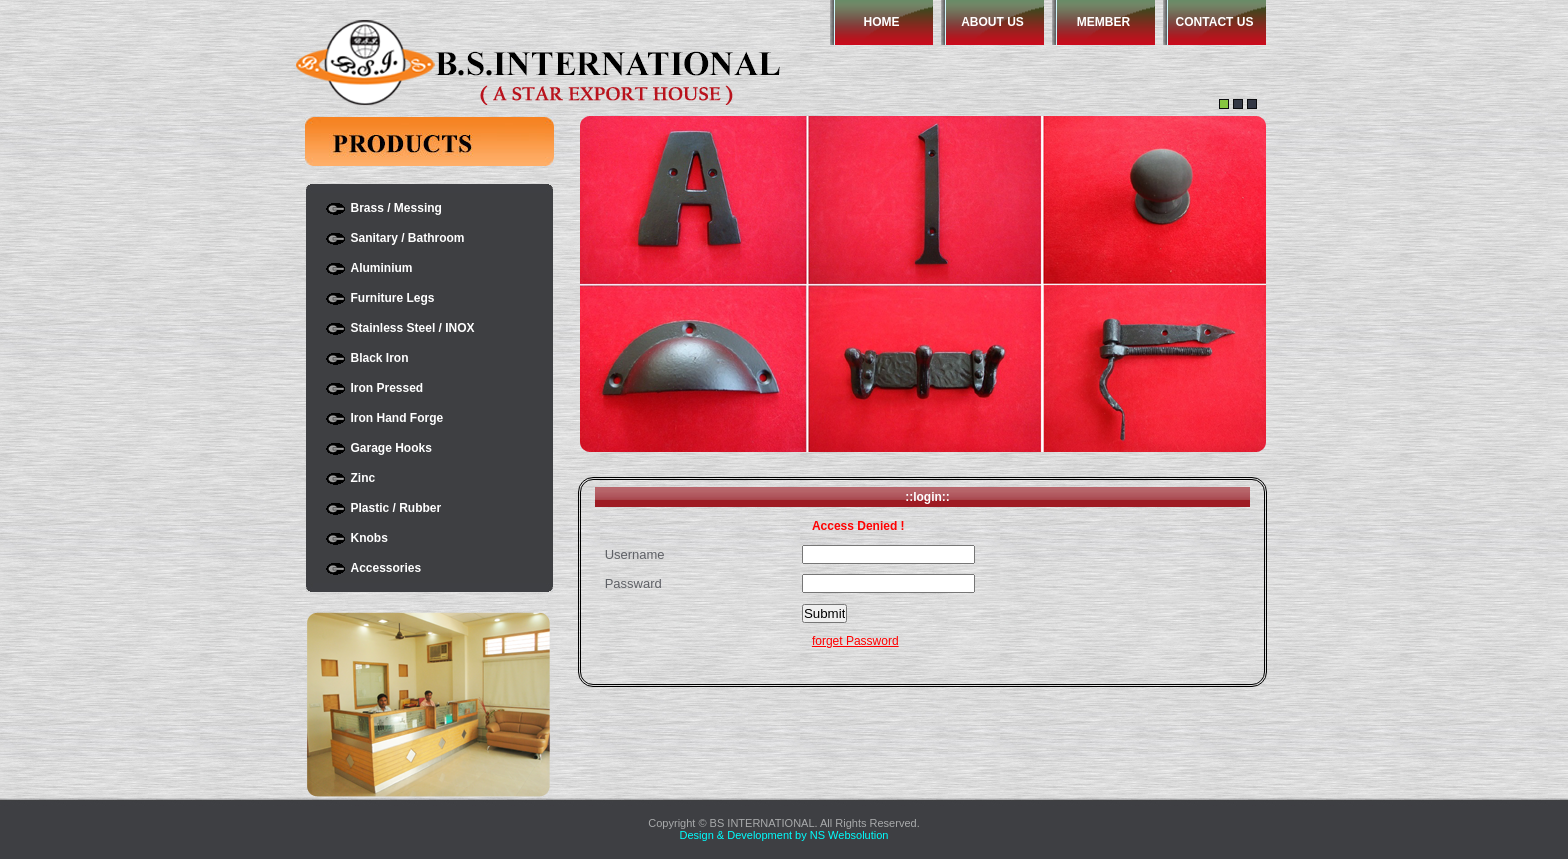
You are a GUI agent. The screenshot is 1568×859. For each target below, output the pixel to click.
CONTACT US (1215, 22)
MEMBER (1103, 22)
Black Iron (380, 358)
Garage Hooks (391, 448)
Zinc (363, 478)
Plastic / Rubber (396, 508)
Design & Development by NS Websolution (784, 835)
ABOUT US (992, 22)
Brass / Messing (396, 208)
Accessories (386, 568)
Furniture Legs (393, 298)
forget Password (855, 641)
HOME (882, 22)
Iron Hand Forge (397, 418)
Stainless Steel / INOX (413, 328)
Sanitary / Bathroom (408, 238)
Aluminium (382, 268)
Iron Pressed (387, 388)
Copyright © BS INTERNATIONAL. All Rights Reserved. (783, 823)
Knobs (369, 538)
